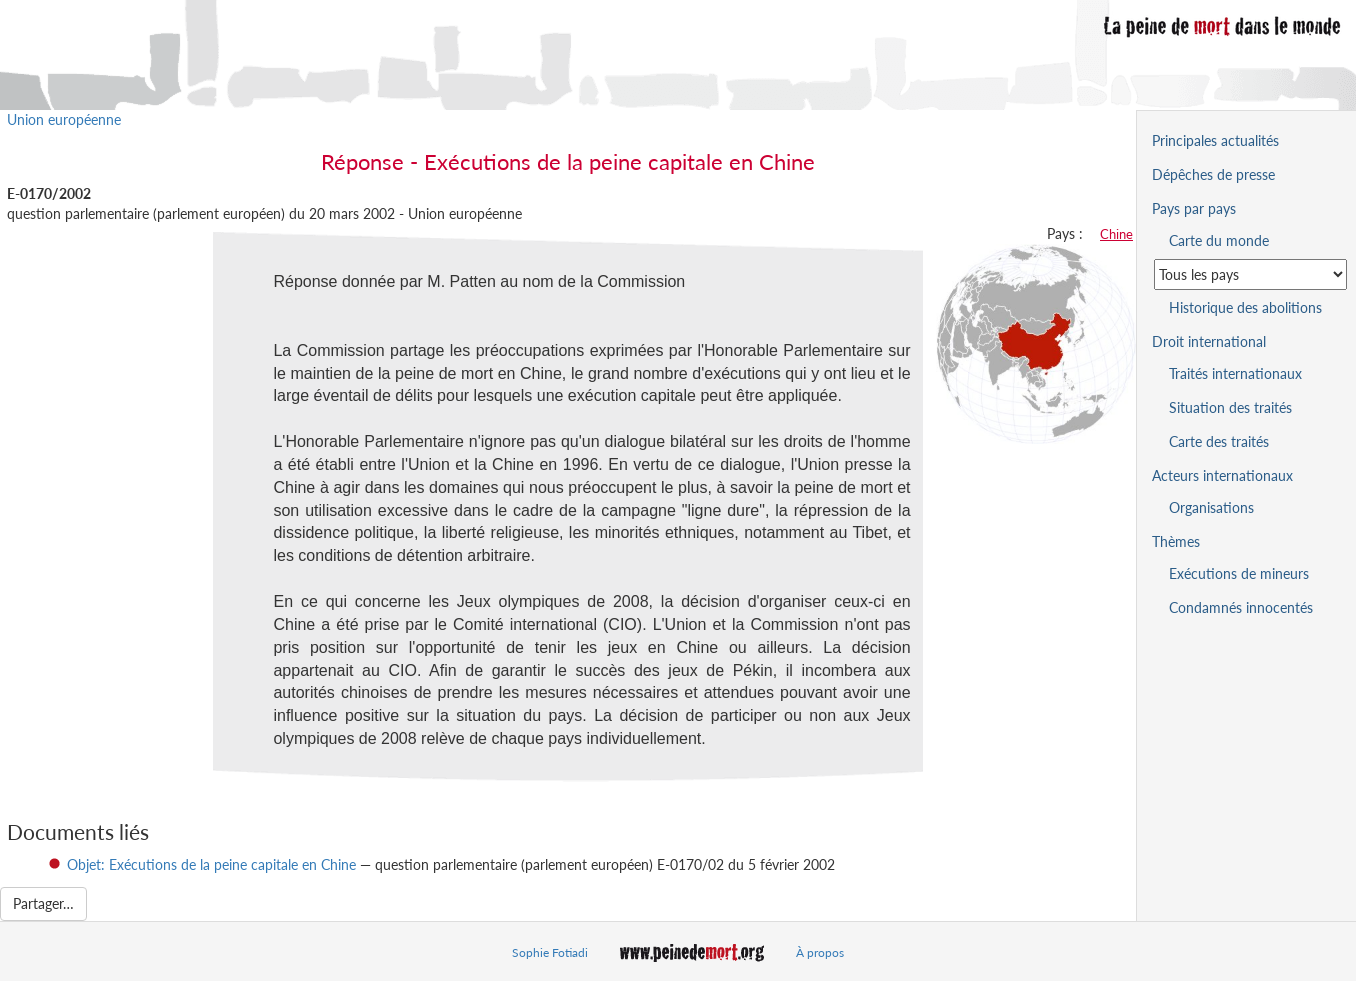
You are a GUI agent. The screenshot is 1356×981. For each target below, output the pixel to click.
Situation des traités (1230, 407)
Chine (1116, 234)
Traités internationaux (1235, 373)
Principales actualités (1215, 140)
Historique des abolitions (1245, 307)
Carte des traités (1219, 441)
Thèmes (1176, 541)
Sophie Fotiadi (550, 952)
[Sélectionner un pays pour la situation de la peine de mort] (1250, 274)
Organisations (1211, 507)
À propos (820, 952)
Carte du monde (1219, 240)
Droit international (1209, 341)
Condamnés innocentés (1241, 607)
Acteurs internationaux (1222, 475)
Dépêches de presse (1213, 174)
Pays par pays (1194, 208)
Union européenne (64, 119)
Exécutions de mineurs (1239, 573)
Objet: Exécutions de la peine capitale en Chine (211, 864)
